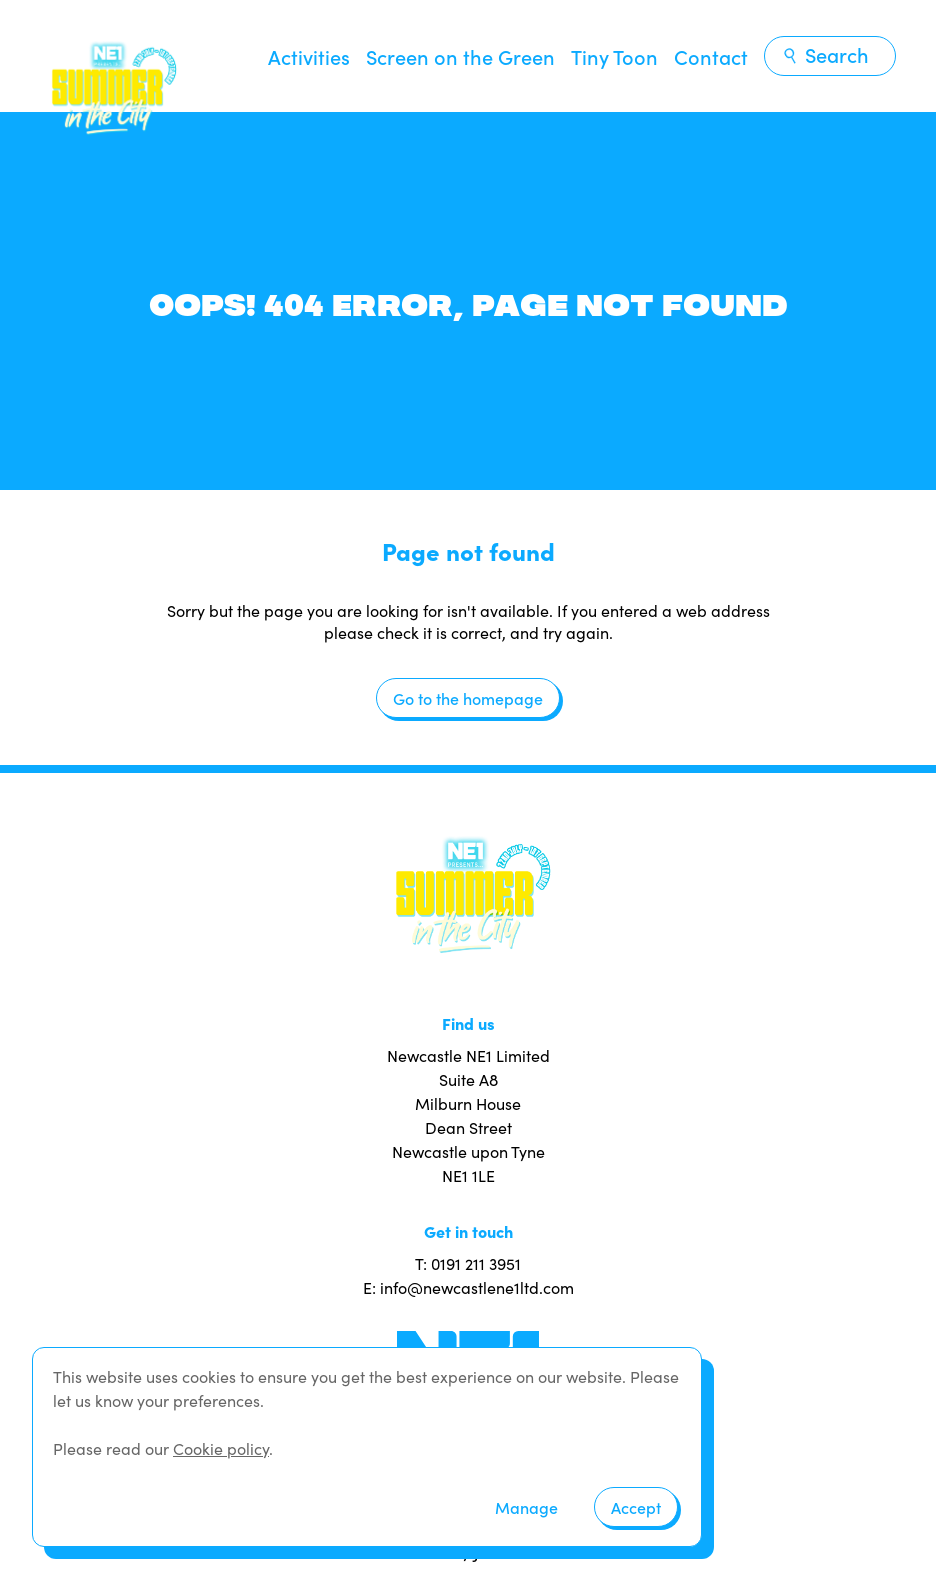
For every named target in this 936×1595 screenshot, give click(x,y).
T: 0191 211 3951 (468, 1263)
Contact (711, 56)
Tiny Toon (614, 56)
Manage (526, 1507)
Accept (636, 1507)
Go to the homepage (468, 698)
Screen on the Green (460, 56)
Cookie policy (221, 1448)
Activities (309, 56)
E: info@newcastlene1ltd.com (468, 1287)
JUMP (494, 1551)
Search (825, 54)
